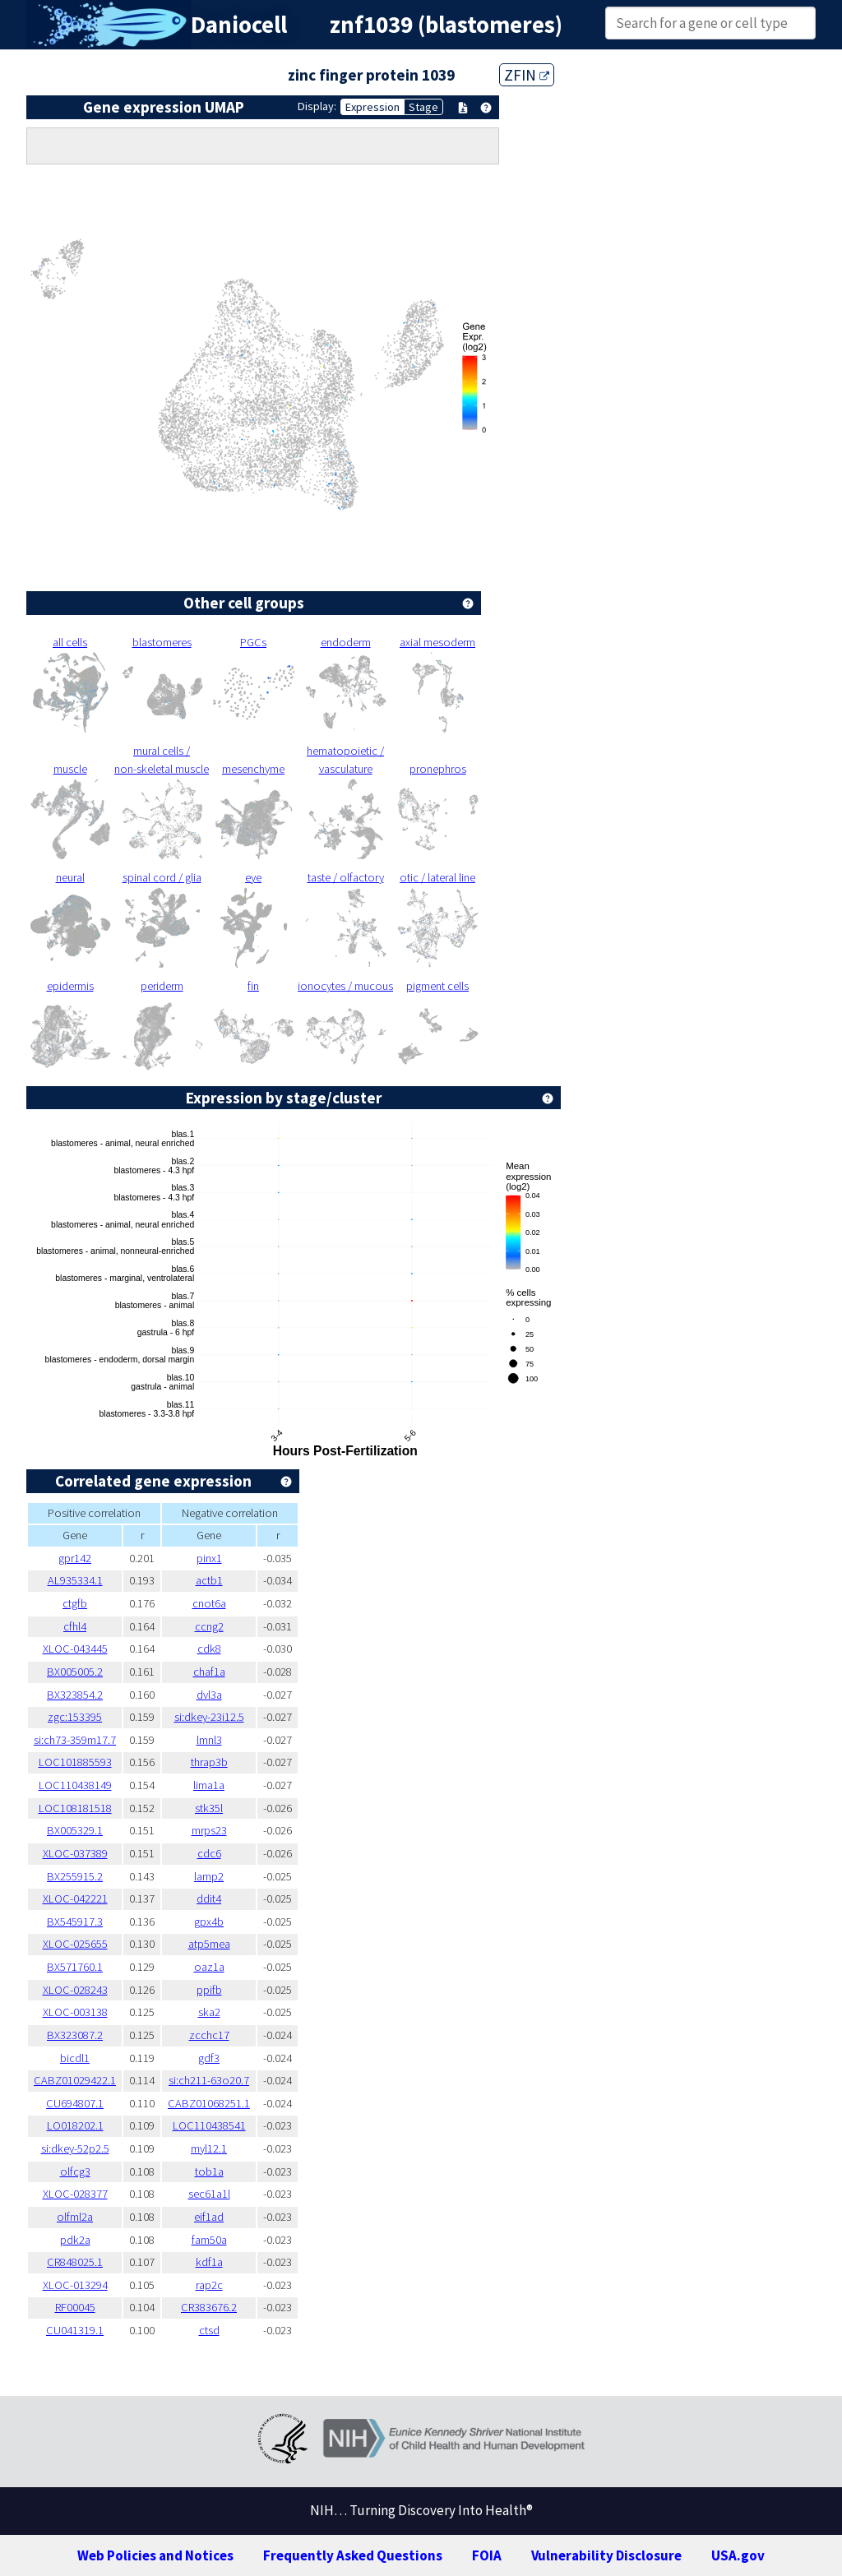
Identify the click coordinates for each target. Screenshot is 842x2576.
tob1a (209, 2171)
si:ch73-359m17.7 (75, 1739)
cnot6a (209, 1603)
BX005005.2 (75, 1671)
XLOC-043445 (75, 1648)
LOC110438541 (209, 2125)
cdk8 (209, 1648)
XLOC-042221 (75, 1898)
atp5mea (209, 1943)
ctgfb (74, 1603)
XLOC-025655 (75, 1943)
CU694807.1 (75, 2103)
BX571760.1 (75, 1966)
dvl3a (209, 1694)
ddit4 (209, 1898)
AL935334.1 (75, 1580)
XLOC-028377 (75, 2193)
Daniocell (239, 24)
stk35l (209, 1808)
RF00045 (75, 2307)
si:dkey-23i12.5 (209, 1716)
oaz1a (209, 1966)
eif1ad (209, 2216)
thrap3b (209, 1762)
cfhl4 (74, 1626)
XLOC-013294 (75, 2285)
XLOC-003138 (75, 2012)
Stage (423, 106)
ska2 (209, 2012)
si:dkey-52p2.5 (75, 2148)
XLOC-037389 (75, 1853)
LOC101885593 (75, 1762)
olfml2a (75, 2216)
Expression (372, 106)
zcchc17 (209, 2035)
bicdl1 (75, 2058)
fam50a (209, 2239)
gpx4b (209, 1921)
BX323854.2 (75, 1694)
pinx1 (209, 1558)
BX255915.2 (75, 1876)
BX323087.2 (75, 2035)
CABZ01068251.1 (209, 2103)
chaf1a (209, 1671)
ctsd (209, 2330)
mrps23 (209, 1830)
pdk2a (75, 2239)
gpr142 (74, 1558)
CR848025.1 (75, 2262)
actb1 (209, 1580)
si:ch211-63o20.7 (209, 2080)
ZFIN (526, 75)
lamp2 (209, 1876)
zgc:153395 (75, 1716)
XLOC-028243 (75, 1989)
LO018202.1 (75, 2125)
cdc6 (209, 1853)
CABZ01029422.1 (75, 2080)
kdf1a (209, 2262)
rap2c (209, 2285)
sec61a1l (209, 2193)
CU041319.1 (75, 2330)
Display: (317, 106)
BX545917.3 (75, 1921)
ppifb (209, 1989)
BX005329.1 (75, 1830)
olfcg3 (75, 2171)
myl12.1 (209, 2148)
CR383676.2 (209, 2307)
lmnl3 (209, 1739)
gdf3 (209, 2058)
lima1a (208, 1785)
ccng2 (209, 1626)
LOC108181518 (75, 1808)
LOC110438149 (75, 1785)
